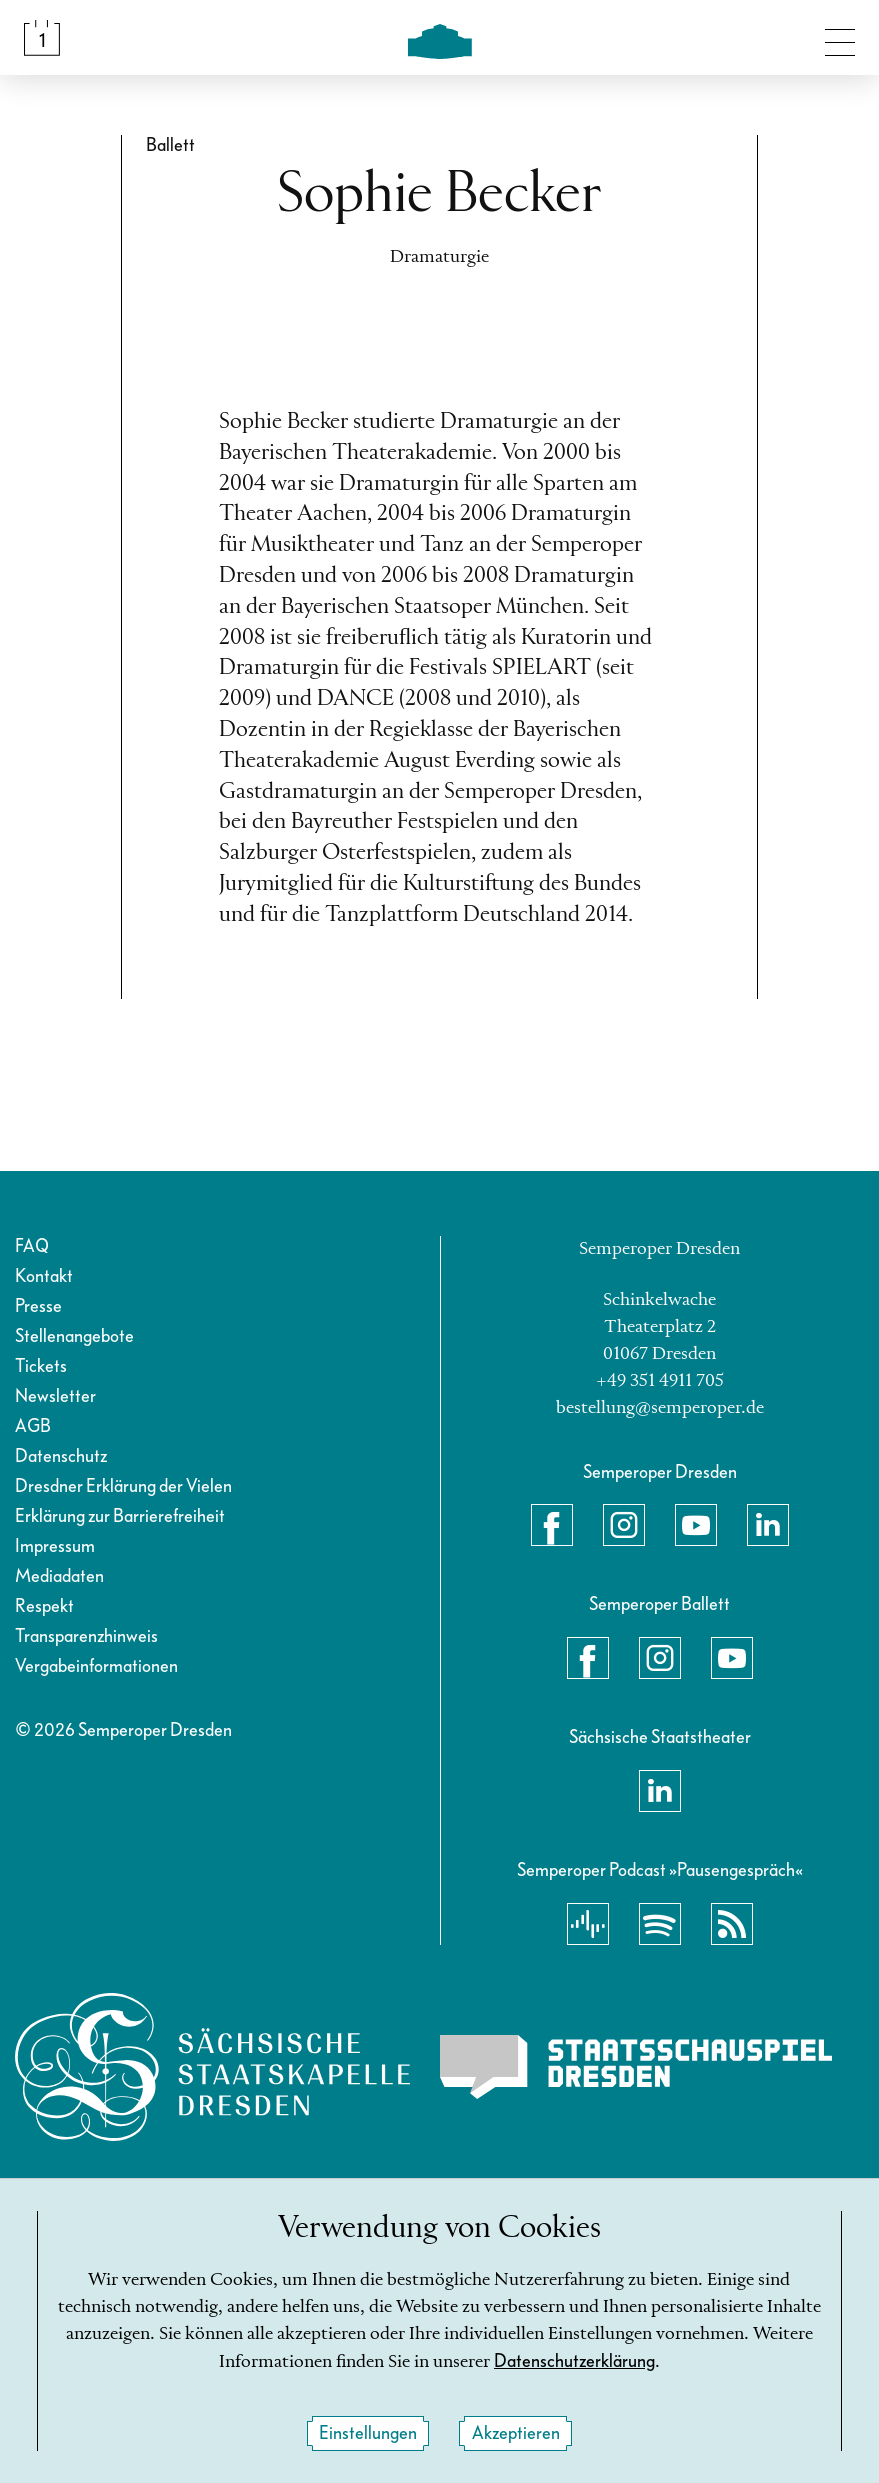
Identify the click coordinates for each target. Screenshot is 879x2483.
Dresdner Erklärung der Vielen (123, 1486)
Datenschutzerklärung (574, 2362)
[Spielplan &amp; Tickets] (42, 38)
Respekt (44, 1606)
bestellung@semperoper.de (660, 1408)
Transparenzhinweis (86, 1636)
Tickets (41, 1366)
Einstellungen (368, 2433)
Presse (38, 1306)
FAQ (32, 1246)
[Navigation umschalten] (840, 38)
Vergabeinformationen (96, 1666)
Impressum (55, 1546)
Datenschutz (61, 1456)
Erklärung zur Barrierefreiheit (120, 1516)
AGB (33, 1426)
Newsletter (55, 1396)
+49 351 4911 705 (660, 1381)
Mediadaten (59, 1576)
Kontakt (44, 1276)
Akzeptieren (516, 2433)
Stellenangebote (74, 1336)
